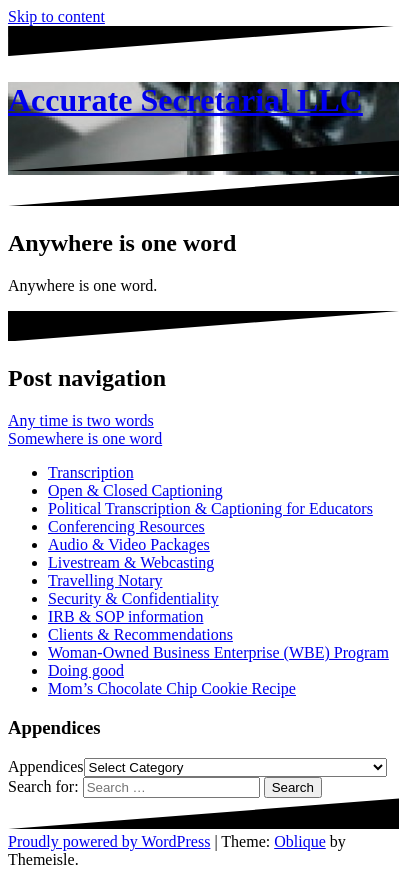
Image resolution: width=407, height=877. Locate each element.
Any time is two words (81, 420)
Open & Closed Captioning (135, 490)
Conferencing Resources (126, 526)
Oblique (300, 841)
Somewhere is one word (85, 438)
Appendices (46, 766)
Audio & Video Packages (129, 544)
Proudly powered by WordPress (109, 841)
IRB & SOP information (125, 616)
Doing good (86, 670)
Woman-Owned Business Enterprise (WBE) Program (218, 652)
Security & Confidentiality (133, 598)
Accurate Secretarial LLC (185, 100)
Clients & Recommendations (140, 634)
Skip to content (56, 16)
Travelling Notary (105, 580)
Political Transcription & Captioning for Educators (210, 508)
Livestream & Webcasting (131, 562)
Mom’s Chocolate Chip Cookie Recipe (172, 688)
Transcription (91, 472)
